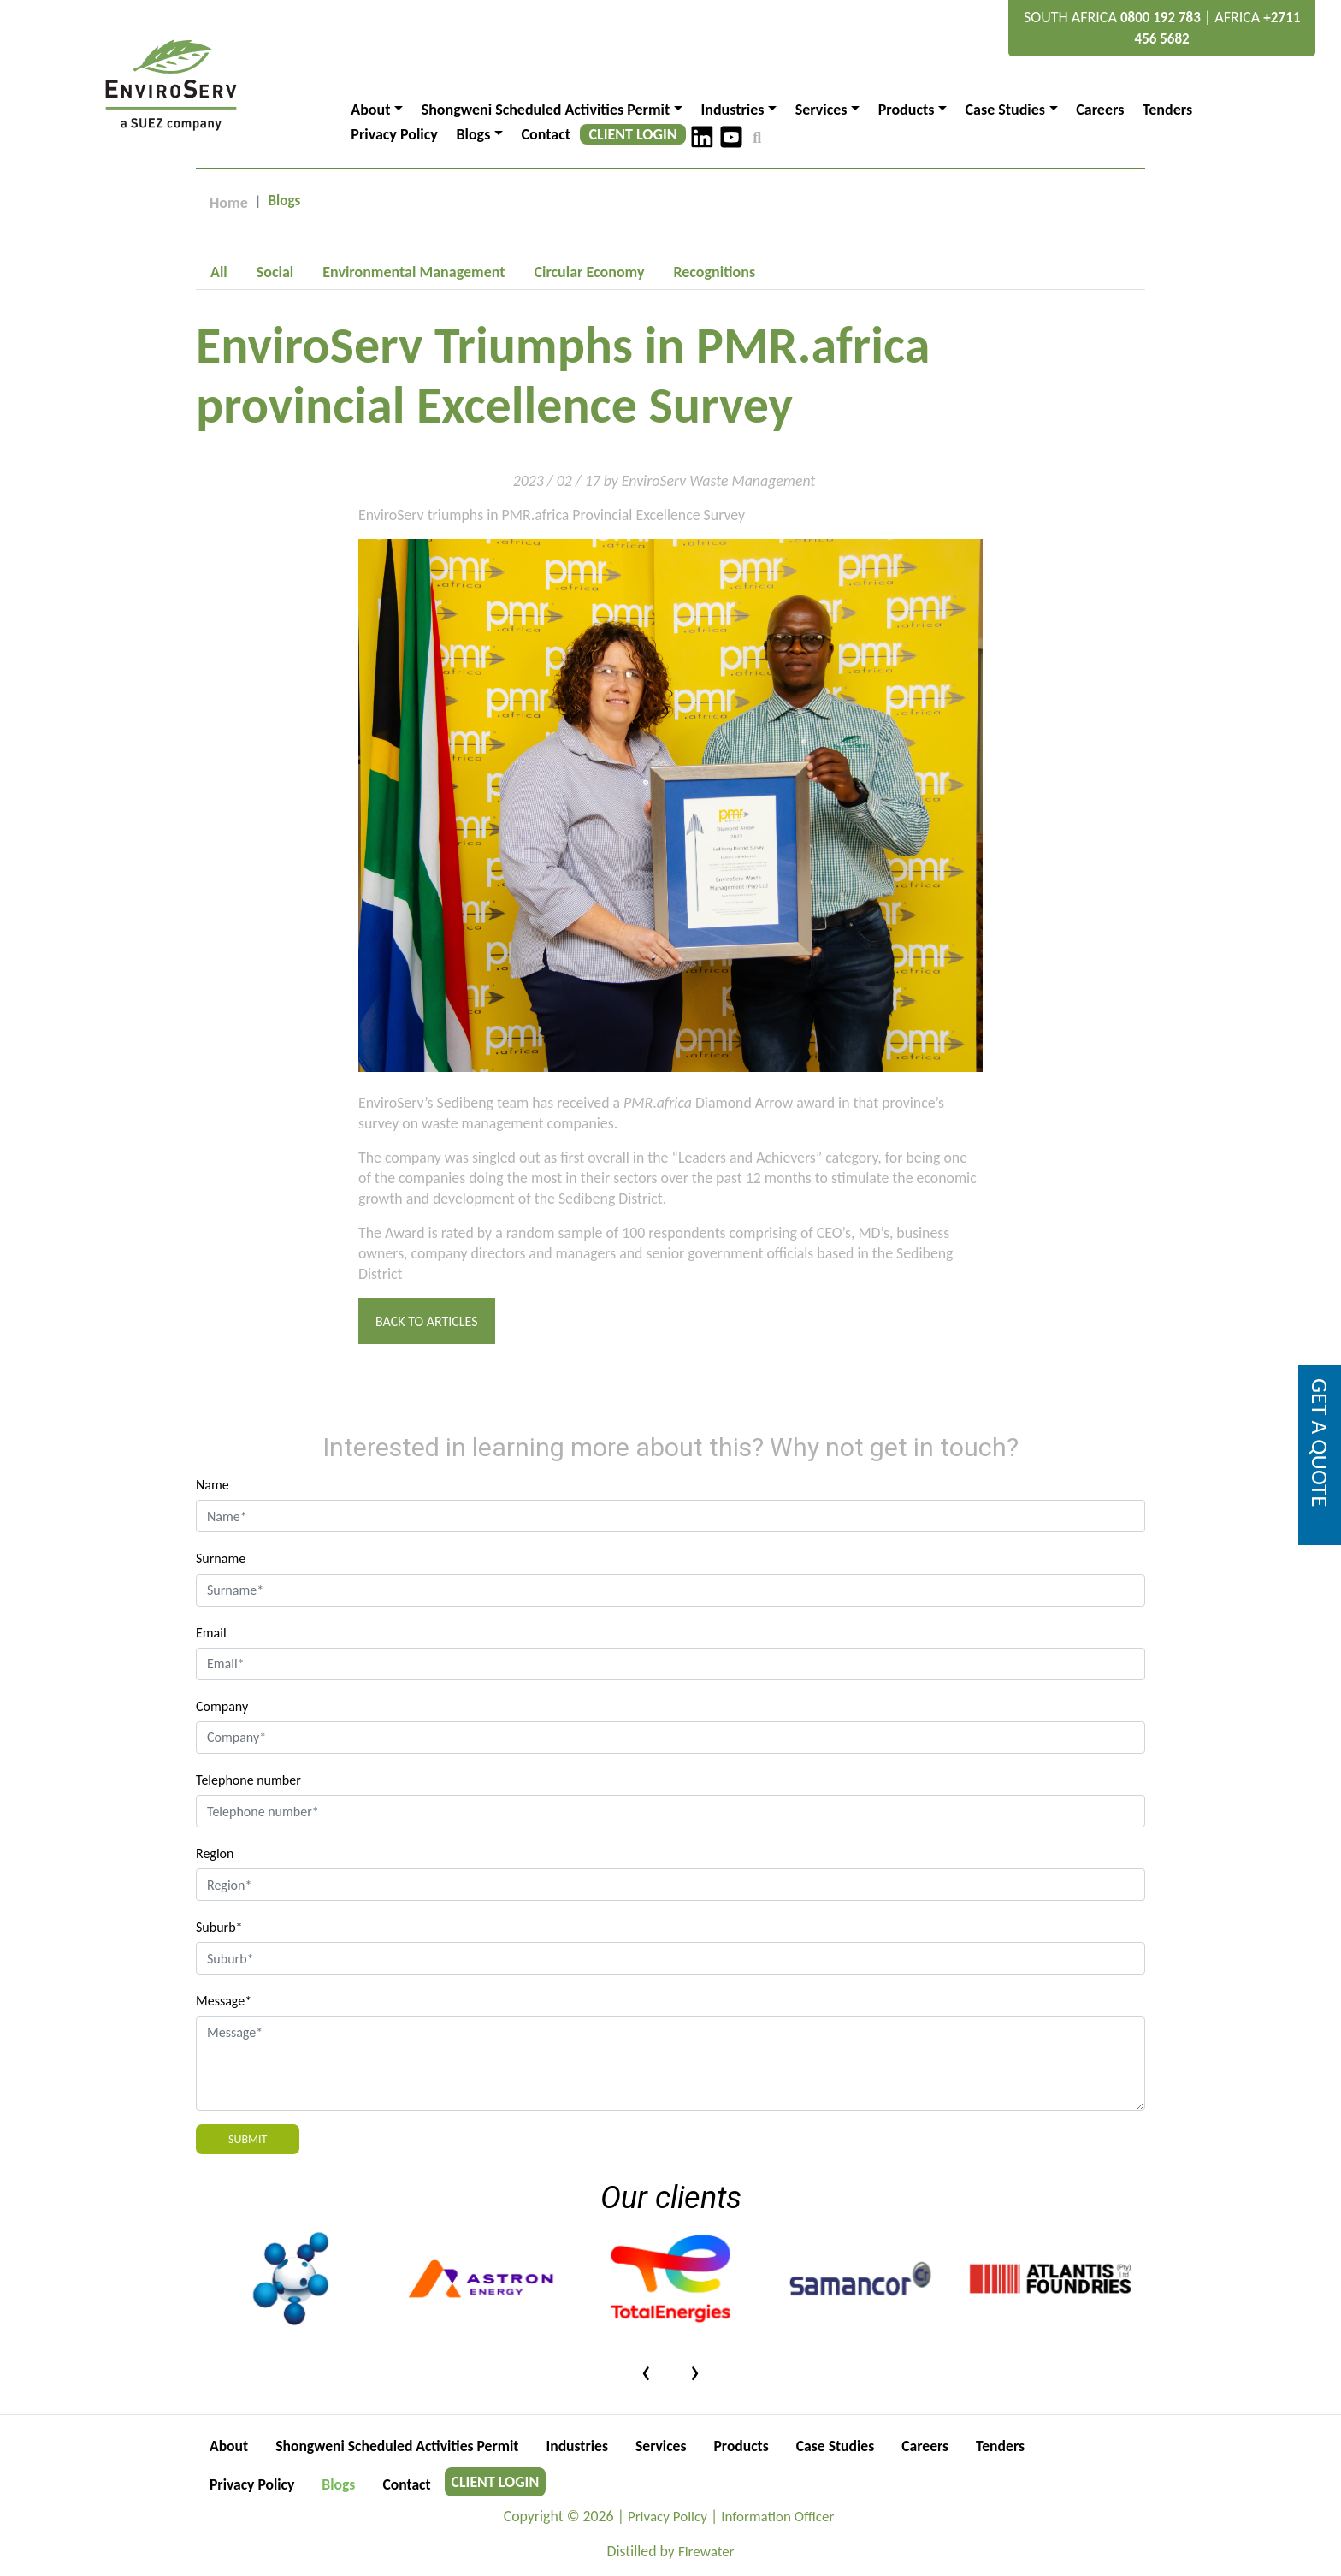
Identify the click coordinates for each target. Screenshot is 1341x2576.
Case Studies (845, 2446)
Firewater (706, 2552)
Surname (220, 1558)
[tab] (219, 272)
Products (751, 2446)
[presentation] (646, 2370)
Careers (1100, 109)
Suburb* (219, 1927)
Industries (584, 2446)
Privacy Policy (394, 134)
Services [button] (821, 109)
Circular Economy (589, 272)
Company (222, 1706)
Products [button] (906, 109)
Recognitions (714, 272)
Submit (247, 2139)
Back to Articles (426, 1321)
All (218, 272)
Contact (546, 134)
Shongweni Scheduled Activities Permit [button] (546, 109)
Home (229, 202)
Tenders (1167, 109)
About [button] (370, 109)
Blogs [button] (473, 134)
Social (275, 272)
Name (212, 1485)
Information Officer (778, 2517)
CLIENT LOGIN (633, 134)
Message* (223, 2001)
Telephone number (248, 1780)
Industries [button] (732, 109)
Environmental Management (413, 272)
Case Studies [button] (1005, 109)
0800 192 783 (1160, 18)
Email (211, 1633)
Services (669, 2446)
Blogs (341, 2484)
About (229, 2446)
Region (214, 1853)
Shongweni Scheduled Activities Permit (400, 2446)
